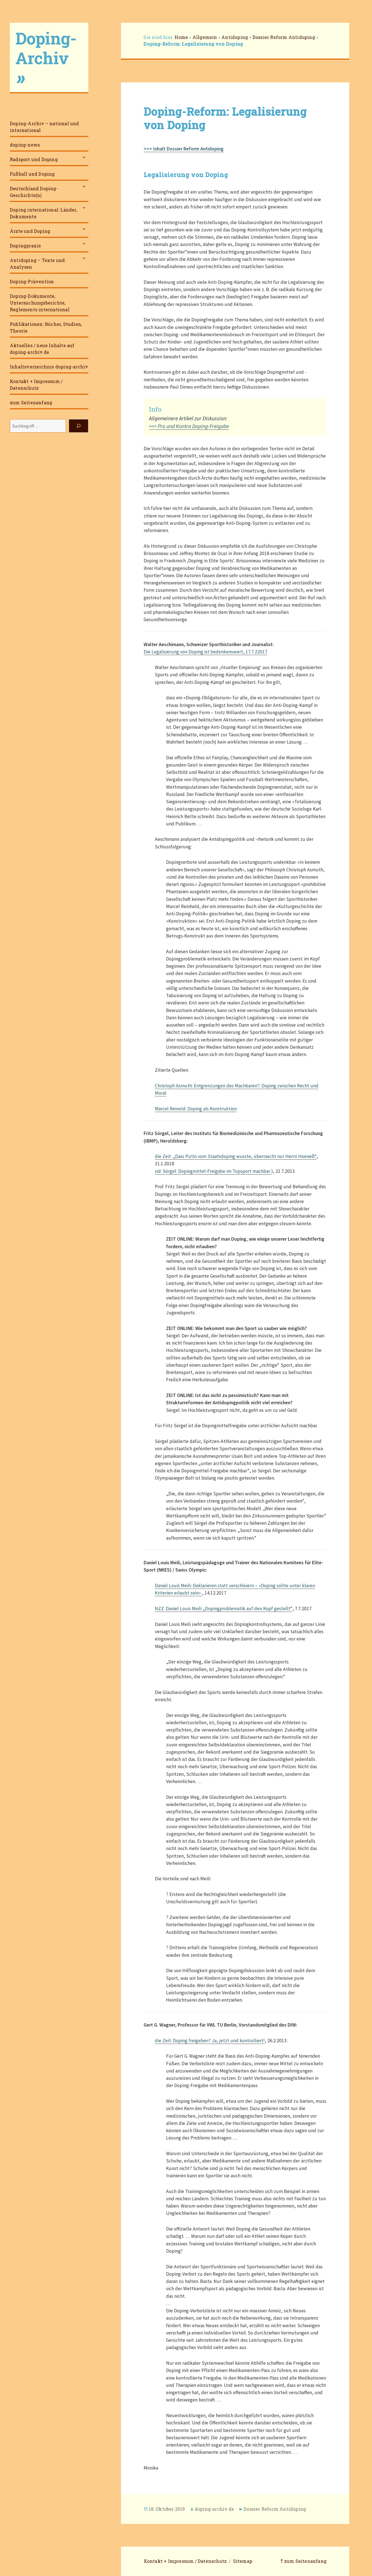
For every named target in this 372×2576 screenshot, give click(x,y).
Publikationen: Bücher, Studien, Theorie (46, 327)
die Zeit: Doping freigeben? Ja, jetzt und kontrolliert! (210, 2040)
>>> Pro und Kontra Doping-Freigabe (189, 426)
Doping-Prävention (32, 281)
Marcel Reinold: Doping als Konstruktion (196, 1109)
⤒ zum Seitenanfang (304, 2561)
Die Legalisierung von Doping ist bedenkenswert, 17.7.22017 (205, 652)
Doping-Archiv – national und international (44, 126)
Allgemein (204, 37)
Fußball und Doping (32, 174)
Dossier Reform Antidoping (283, 37)
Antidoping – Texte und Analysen (37, 263)
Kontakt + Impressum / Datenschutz (36, 384)
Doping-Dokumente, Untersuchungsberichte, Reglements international (40, 302)
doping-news (25, 145)
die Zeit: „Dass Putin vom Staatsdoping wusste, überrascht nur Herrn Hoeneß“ (235, 1156)
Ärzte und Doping (30, 231)
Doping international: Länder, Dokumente (43, 213)
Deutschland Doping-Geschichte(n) (34, 191)
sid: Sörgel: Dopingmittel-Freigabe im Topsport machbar (213, 1171)
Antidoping (234, 37)
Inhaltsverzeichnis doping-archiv (49, 367)
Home (181, 37)
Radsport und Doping (34, 159)
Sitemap (242, 2561)
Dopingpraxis (25, 246)
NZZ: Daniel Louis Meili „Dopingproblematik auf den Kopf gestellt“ (223, 1608)
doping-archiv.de (214, 2509)
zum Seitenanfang (31, 402)
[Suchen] (78, 426)
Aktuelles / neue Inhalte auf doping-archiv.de (42, 348)
